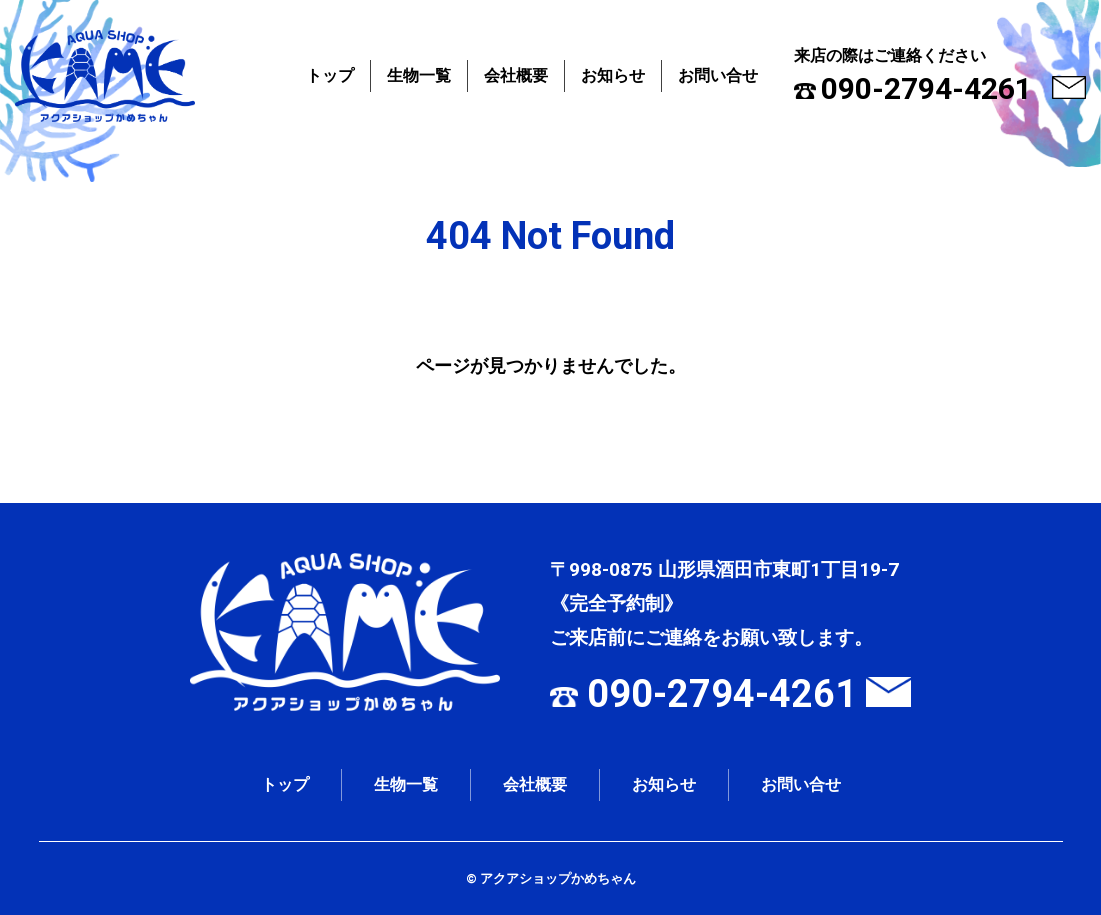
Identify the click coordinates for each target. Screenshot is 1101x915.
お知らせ (613, 75)
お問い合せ (718, 75)
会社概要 (516, 75)
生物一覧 (419, 75)
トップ (330, 75)
